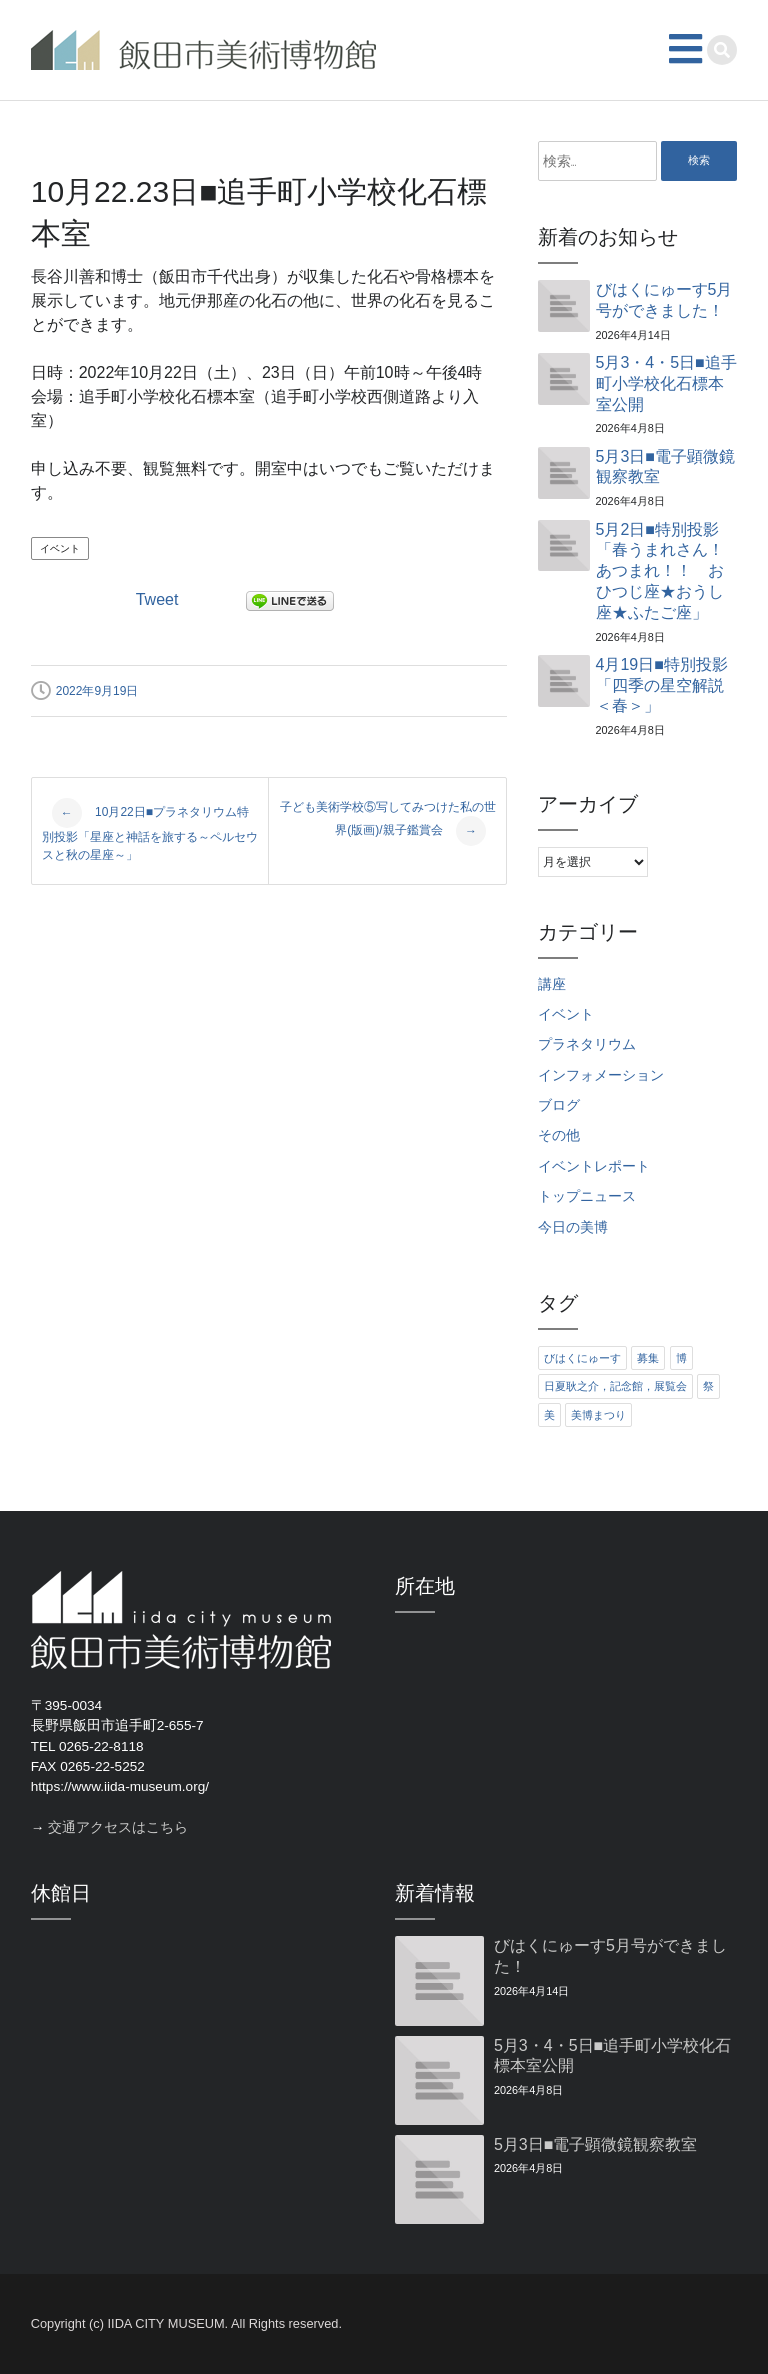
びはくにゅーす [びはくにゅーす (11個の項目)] (582, 1358)
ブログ (559, 1105)
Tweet (157, 599)
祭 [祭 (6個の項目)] (708, 1386)
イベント (60, 548)
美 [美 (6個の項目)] (549, 1415)
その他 (559, 1135)
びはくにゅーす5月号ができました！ (664, 300)
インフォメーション (601, 1075)
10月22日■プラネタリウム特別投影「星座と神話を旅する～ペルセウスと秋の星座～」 (150, 830)
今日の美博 (573, 1227)
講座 (552, 984)
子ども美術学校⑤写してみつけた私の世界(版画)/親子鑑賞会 (388, 823)
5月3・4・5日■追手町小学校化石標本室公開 (666, 383)
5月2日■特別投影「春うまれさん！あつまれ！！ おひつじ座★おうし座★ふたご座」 (660, 571)
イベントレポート (594, 1166)
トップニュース (587, 1196)
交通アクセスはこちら (118, 1827)
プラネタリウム (587, 1044)
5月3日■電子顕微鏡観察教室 (665, 467)
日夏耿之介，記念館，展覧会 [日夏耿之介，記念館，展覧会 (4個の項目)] (615, 1386)
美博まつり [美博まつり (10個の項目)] (598, 1415)
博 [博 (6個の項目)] (681, 1358)
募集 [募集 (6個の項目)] (648, 1358)
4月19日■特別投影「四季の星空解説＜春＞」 (662, 685)
